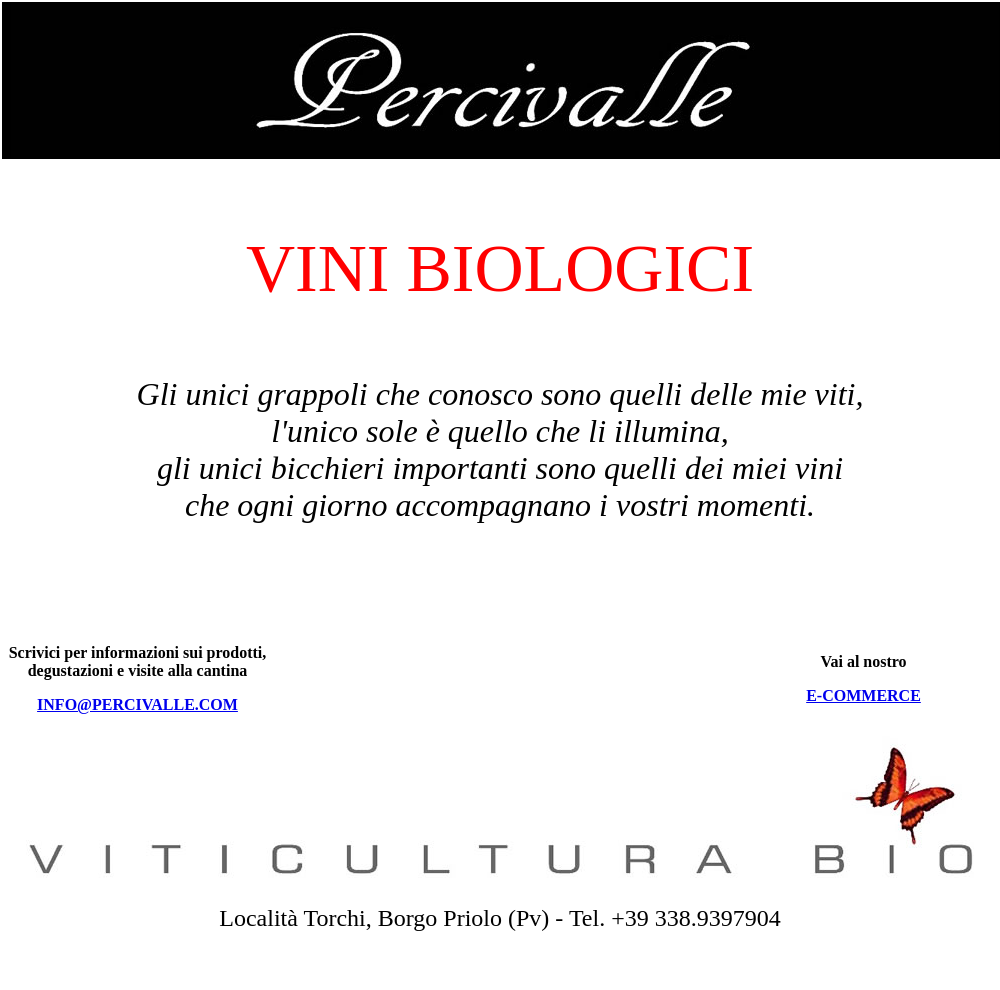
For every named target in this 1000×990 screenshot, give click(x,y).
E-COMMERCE (863, 695)
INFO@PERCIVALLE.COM (137, 704)
